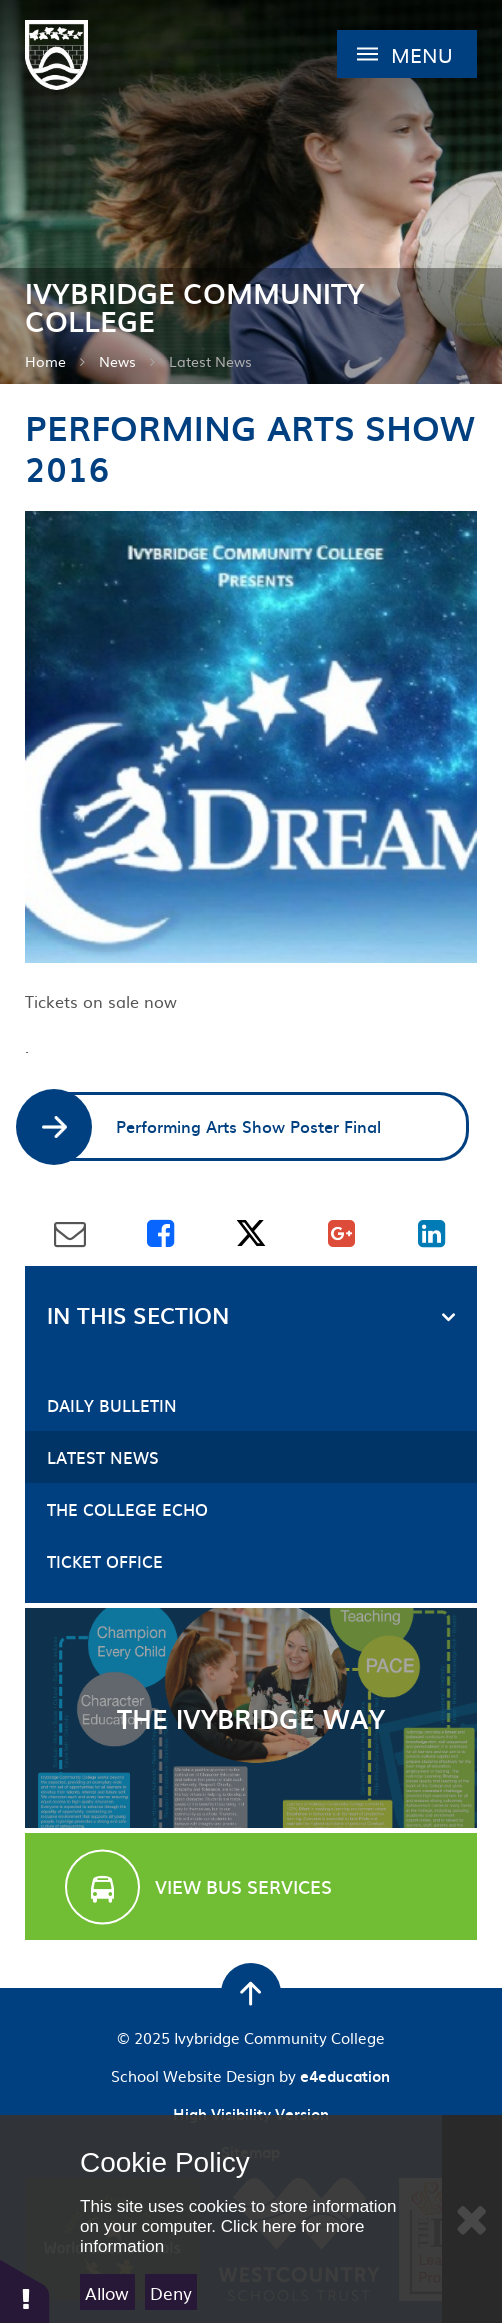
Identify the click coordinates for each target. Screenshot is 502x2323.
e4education (345, 2076)
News (117, 361)
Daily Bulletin (112, 1405)
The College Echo (127, 1509)
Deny (171, 2292)
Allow (107, 2292)
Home (45, 361)
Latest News (210, 361)
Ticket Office (105, 1561)
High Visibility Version (251, 2114)
